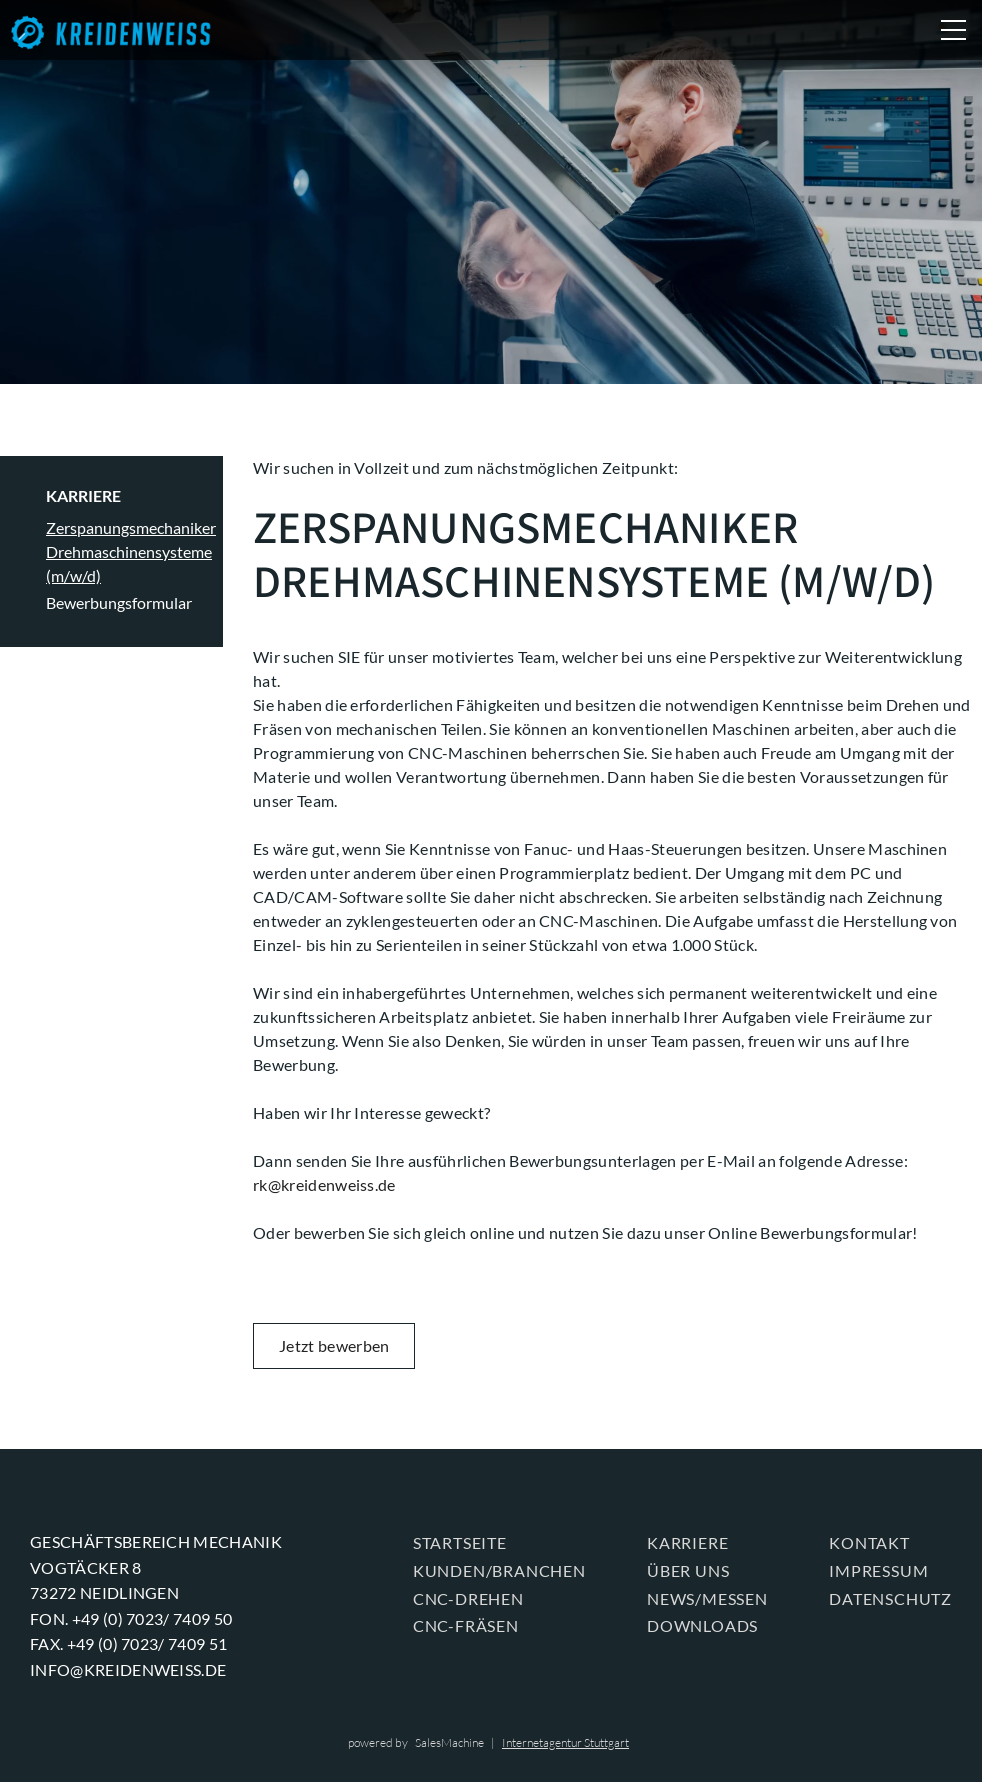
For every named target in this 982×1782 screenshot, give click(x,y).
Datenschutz (890, 1598)
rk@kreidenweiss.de (326, 1184)
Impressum (878, 1570)
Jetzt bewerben (334, 1345)
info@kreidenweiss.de (128, 1669)
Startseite (460, 1542)
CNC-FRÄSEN (466, 1625)
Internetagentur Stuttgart (565, 1742)
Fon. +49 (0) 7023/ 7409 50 (131, 1618)
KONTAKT (869, 1542)
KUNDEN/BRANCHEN (499, 1570)
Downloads (702, 1625)
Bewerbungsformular (119, 602)
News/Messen (707, 1598)
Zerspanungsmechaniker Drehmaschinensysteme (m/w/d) (131, 551)
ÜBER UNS (688, 1570)
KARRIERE (83, 495)
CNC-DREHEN (468, 1598)
